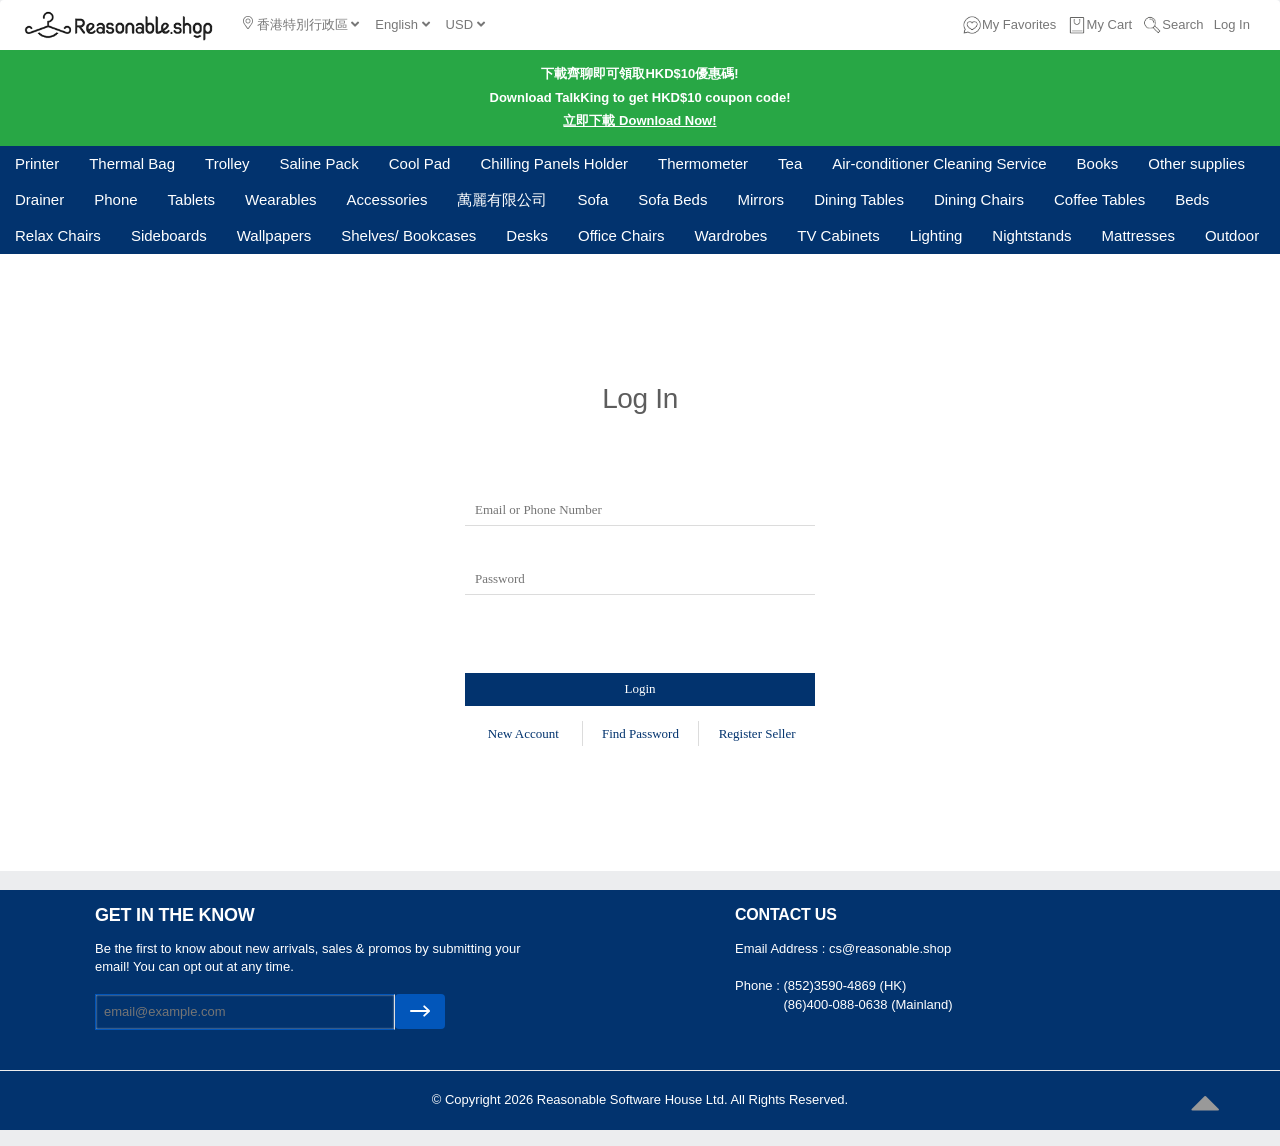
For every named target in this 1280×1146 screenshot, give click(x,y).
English (402, 24)
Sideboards (169, 235)
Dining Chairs (979, 199)
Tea (790, 163)
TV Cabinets (838, 235)
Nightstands (1031, 235)
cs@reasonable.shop (890, 948)
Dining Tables (859, 199)
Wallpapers (274, 235)
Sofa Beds (672, 199)
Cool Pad (420, 163)
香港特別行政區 (301, 24)
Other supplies (1196, 163)
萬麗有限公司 (502, 199)
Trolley (227, 163)
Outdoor (1232, 235)
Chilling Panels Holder (554, 163)
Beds (1192, 199)
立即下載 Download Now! (639, 120)
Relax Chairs (58, 235)
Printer (37, 163)
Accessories (387, 199)
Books (1098, 163)
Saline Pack (319, 163)
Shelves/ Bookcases (408, 235)
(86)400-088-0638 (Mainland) (867, 1004)
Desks (527, 235)
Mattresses (1138, 235)
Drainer (39, 199)
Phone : (759, 985)
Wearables (280, 199)
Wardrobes (730, 235)
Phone (115, 199)
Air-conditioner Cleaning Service (939, 163)
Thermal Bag (132, 163)
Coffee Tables (1099, 199)
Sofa (592, 199)
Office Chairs (621, 235)
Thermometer (703, 163)
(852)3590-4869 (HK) (844, 985)
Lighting (936, 235)
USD (465, 24)
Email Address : (782, 948)
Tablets (192, 199)
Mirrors (760, 199)
